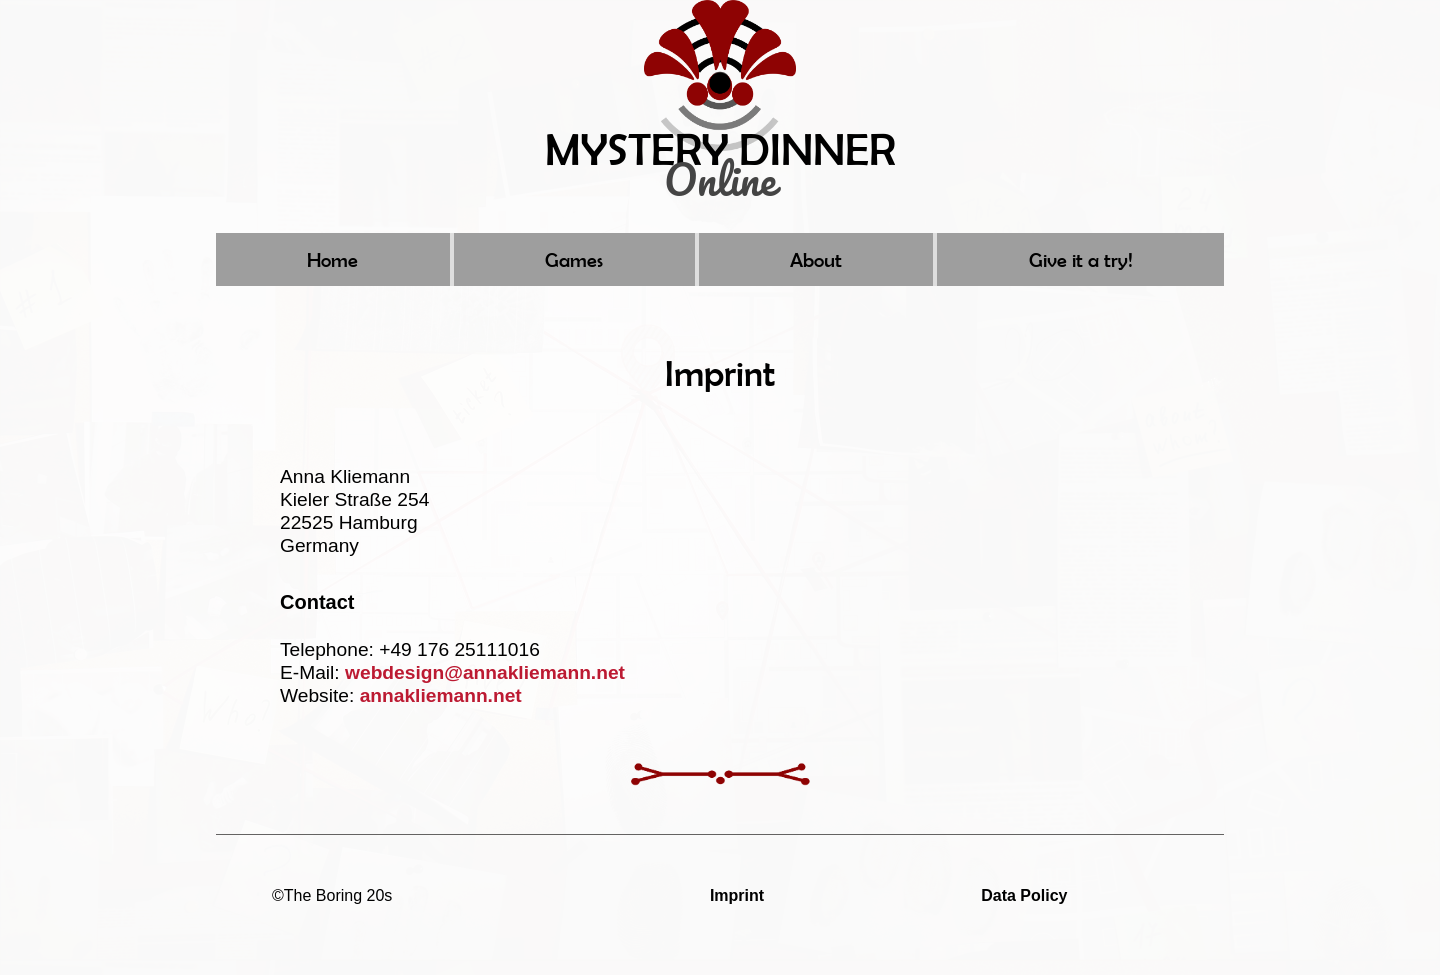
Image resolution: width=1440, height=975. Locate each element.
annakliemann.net (441, 695)
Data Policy (1024, 895)
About (816, 259)
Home (332, 259)
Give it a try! (1081, 259)
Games (574, 259)
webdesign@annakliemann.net (485, 672)
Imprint (737, 895)
